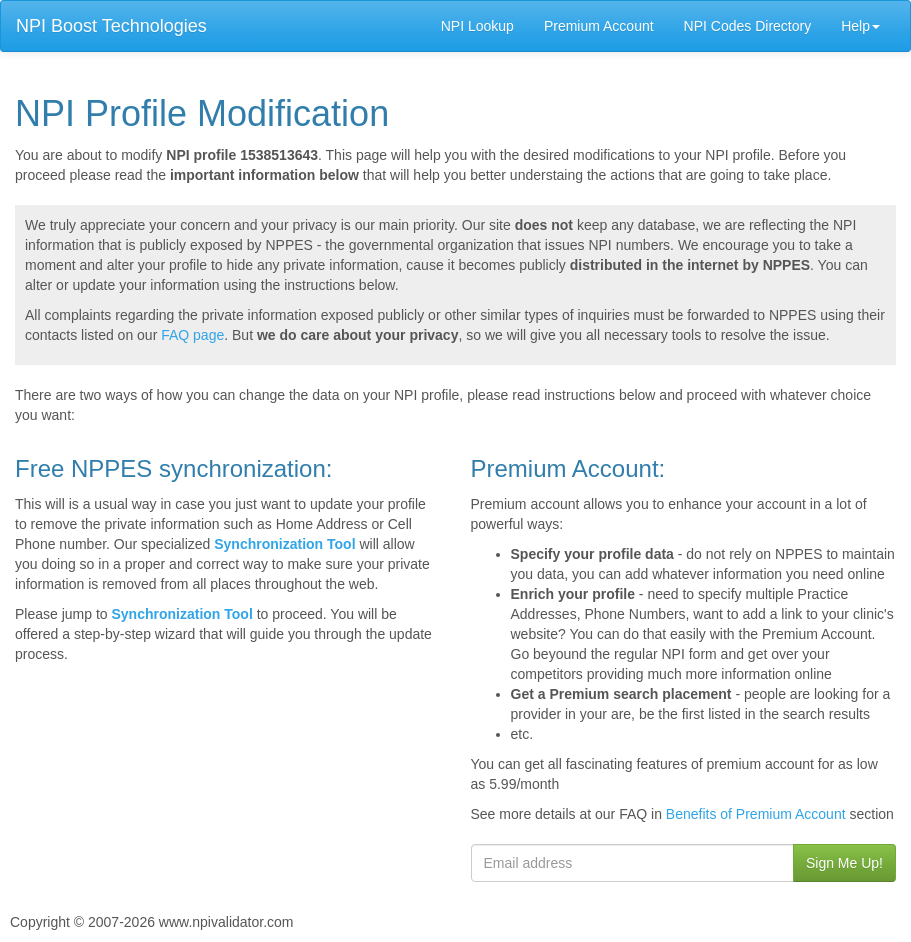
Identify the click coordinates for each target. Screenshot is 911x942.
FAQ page (192, 335)
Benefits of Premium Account (756, 814)
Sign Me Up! (844, 863)
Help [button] (860, 26)
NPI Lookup (477, 26)
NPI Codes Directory (748, 26)
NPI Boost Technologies (111, 26)
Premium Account (599, 26)
